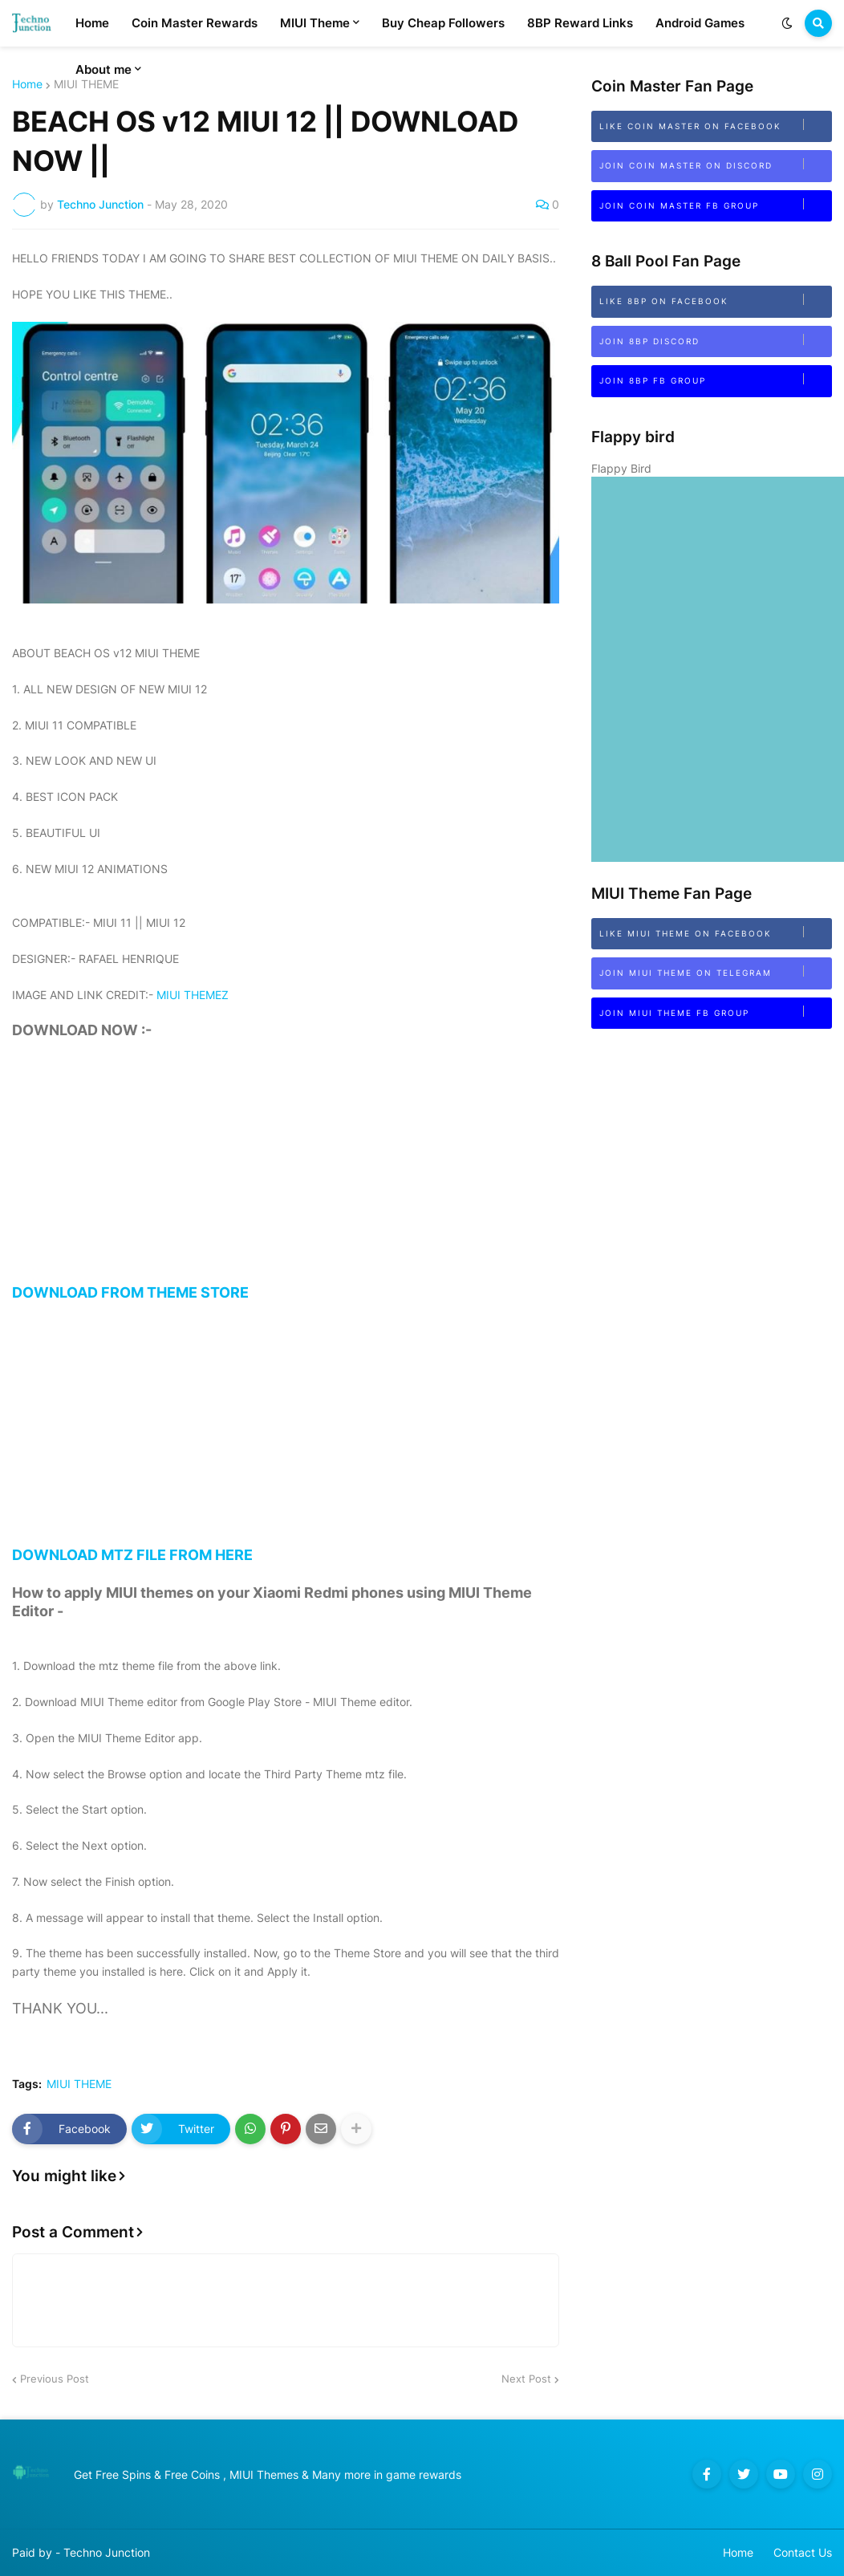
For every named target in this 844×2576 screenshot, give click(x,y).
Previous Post (54, 2378)
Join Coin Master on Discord (715, 164)
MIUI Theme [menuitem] (315, 22)
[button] (787, 23)
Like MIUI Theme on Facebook (715, 932)
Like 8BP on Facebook (715, 300)
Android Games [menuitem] (700, 22)
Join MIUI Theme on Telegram (715, 971)
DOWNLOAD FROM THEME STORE (285, 1180)
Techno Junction (106, 2552)
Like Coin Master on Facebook (715, 125)
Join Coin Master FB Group (715, 204)
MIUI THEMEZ (192, 995)
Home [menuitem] (92, 22)
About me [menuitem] (103, 69)
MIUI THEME (79, 2084)
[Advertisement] (285, 1171)
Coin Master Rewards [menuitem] (195, 22)
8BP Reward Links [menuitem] (580, 22)
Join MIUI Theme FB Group (715, 1012)
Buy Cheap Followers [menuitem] (443, 22)
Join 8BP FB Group (715, 379)
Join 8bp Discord (715, 340)
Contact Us (802, 2552)
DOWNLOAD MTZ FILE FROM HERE (285, 1442)
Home (27, 84)
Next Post (526, 2378)
